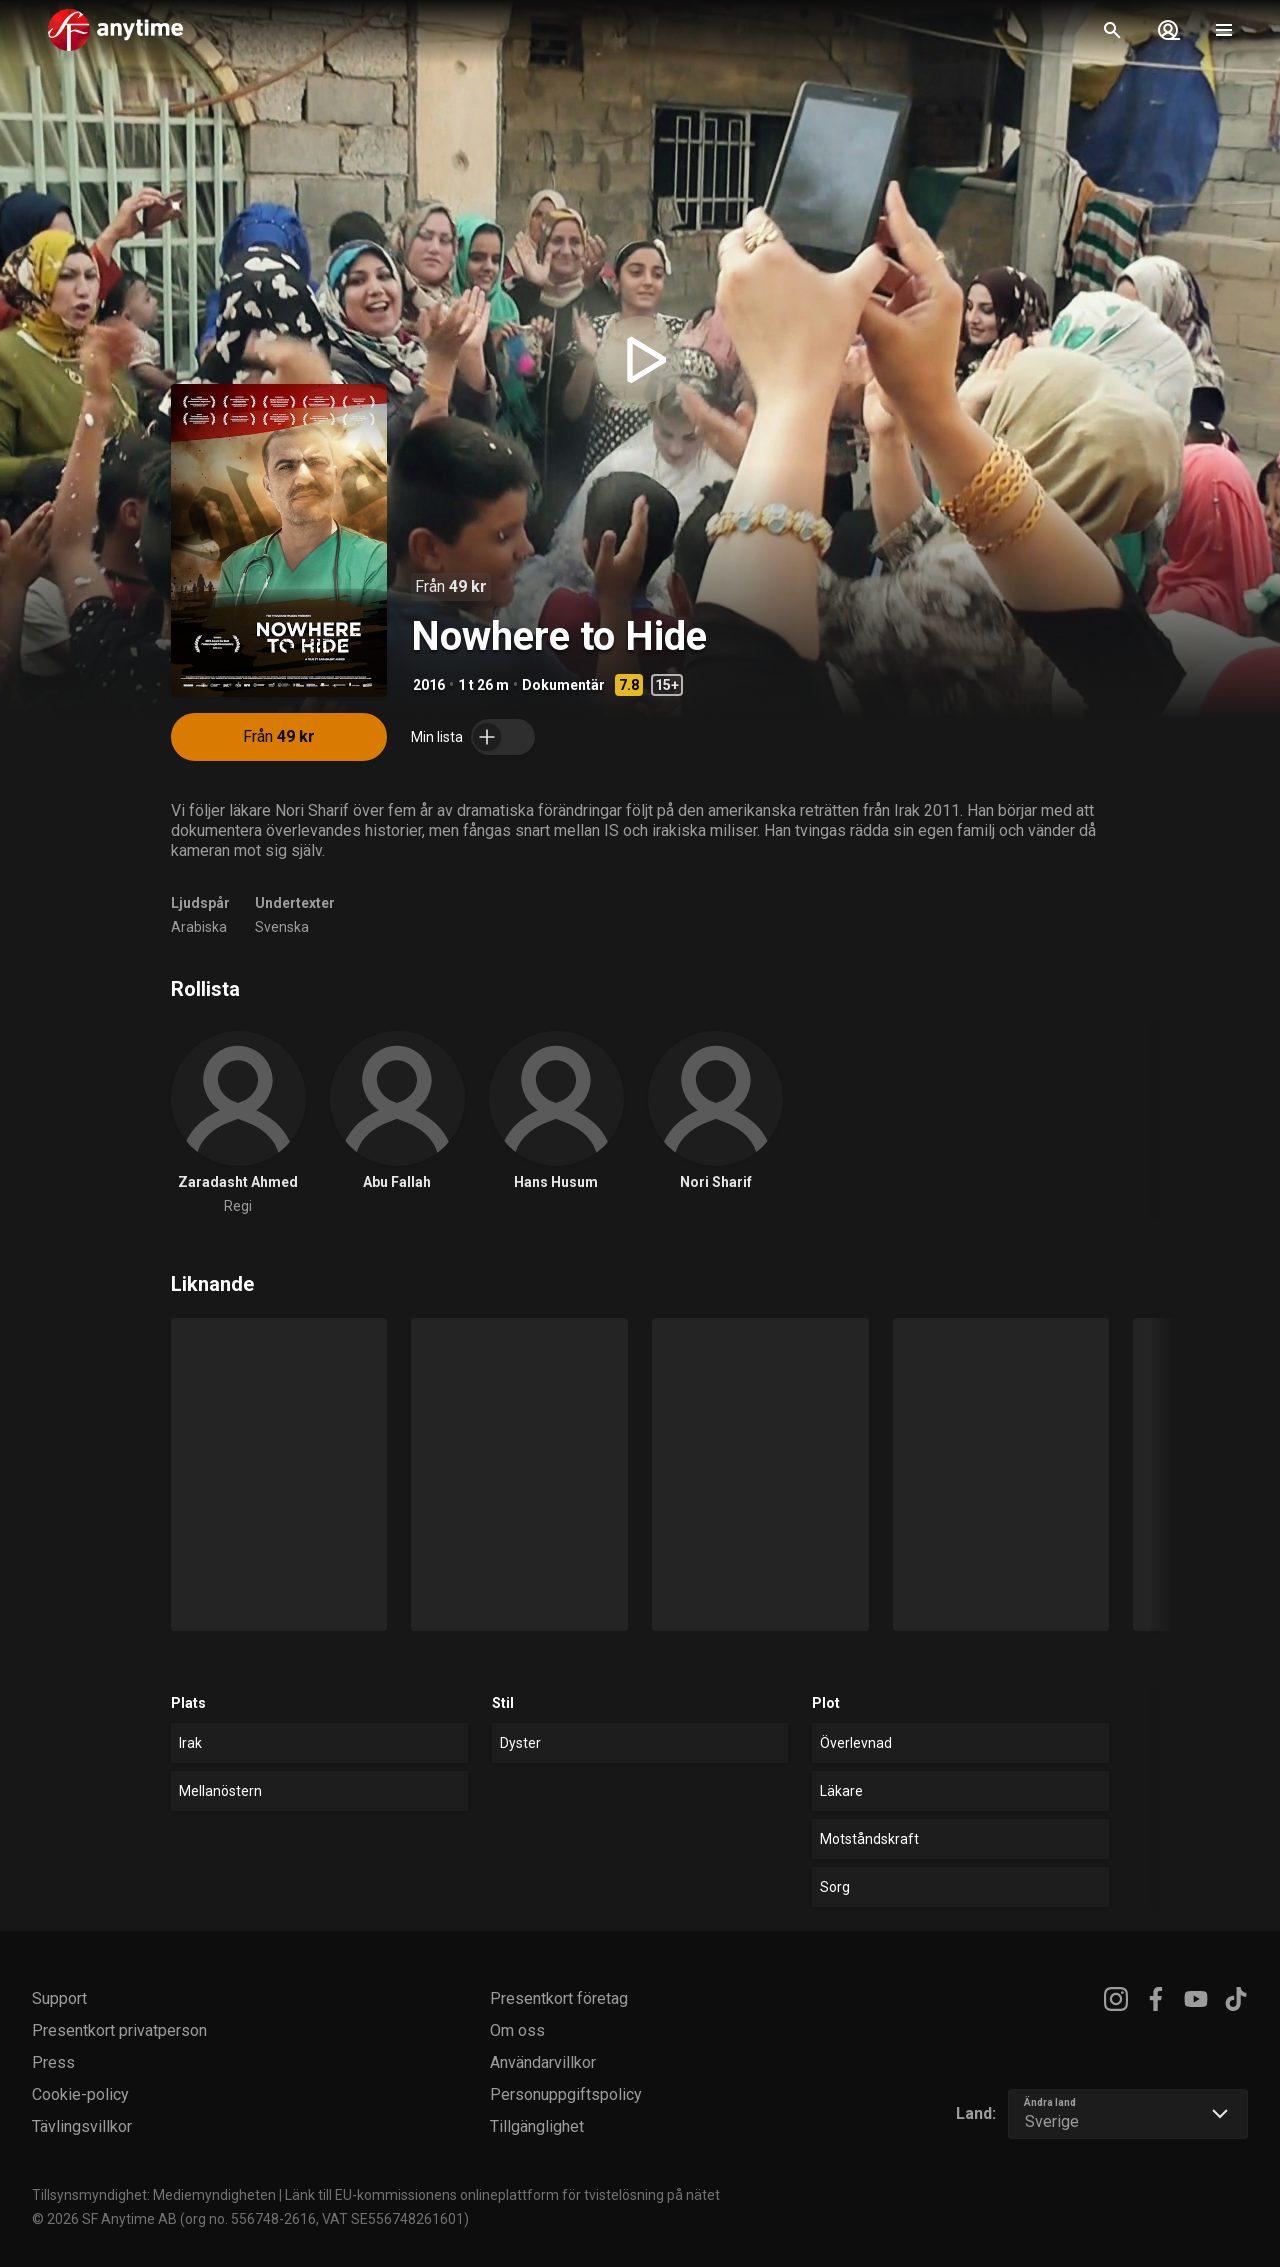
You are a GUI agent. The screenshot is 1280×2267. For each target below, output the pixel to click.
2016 (429, 685)
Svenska (282, 927)
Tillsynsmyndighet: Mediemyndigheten (154, 2195)
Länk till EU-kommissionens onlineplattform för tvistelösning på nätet (502, 2195)
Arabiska (199, 927)
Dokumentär (563, 685)
